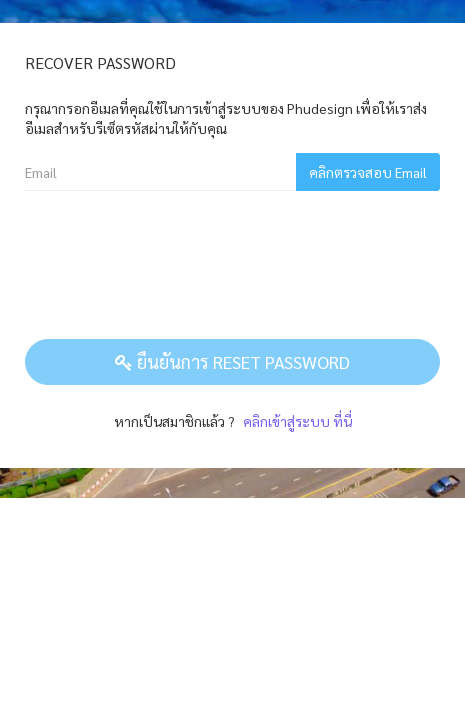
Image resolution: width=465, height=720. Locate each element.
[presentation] (177, 265)
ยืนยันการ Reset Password (232, 361)
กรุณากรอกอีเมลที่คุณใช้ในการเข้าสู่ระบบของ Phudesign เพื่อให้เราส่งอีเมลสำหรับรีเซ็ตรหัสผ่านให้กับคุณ (226, 118)
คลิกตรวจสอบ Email (368, 172)
